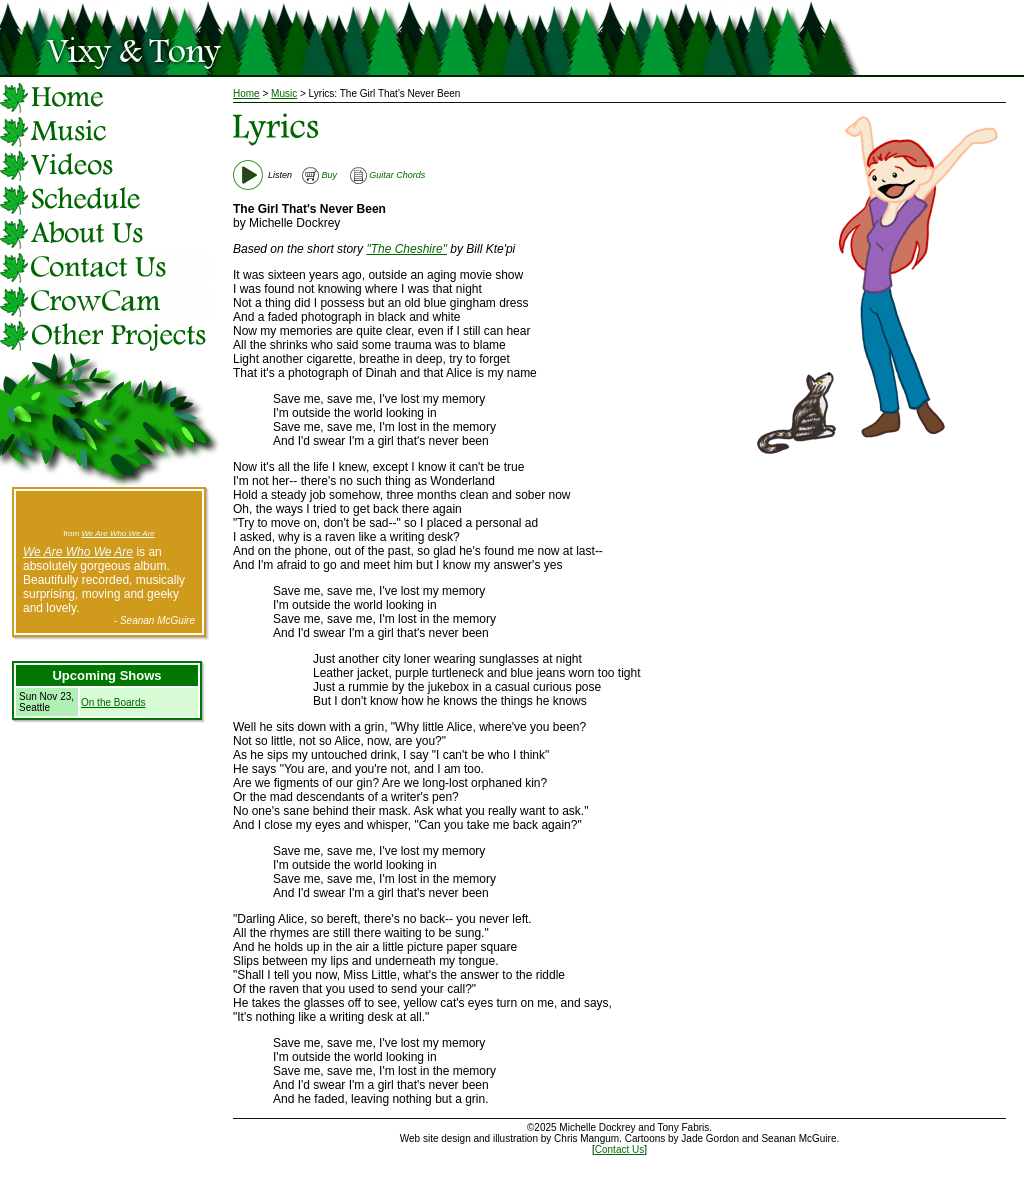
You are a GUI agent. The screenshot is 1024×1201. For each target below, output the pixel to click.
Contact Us (619, 1149)
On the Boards (113, 702)
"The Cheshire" (406, 249)
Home (246, 93)
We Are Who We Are (117, 533)
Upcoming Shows (106, 675)
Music (284, 93)
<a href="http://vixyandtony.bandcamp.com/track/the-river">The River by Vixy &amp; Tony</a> (109, 511)
